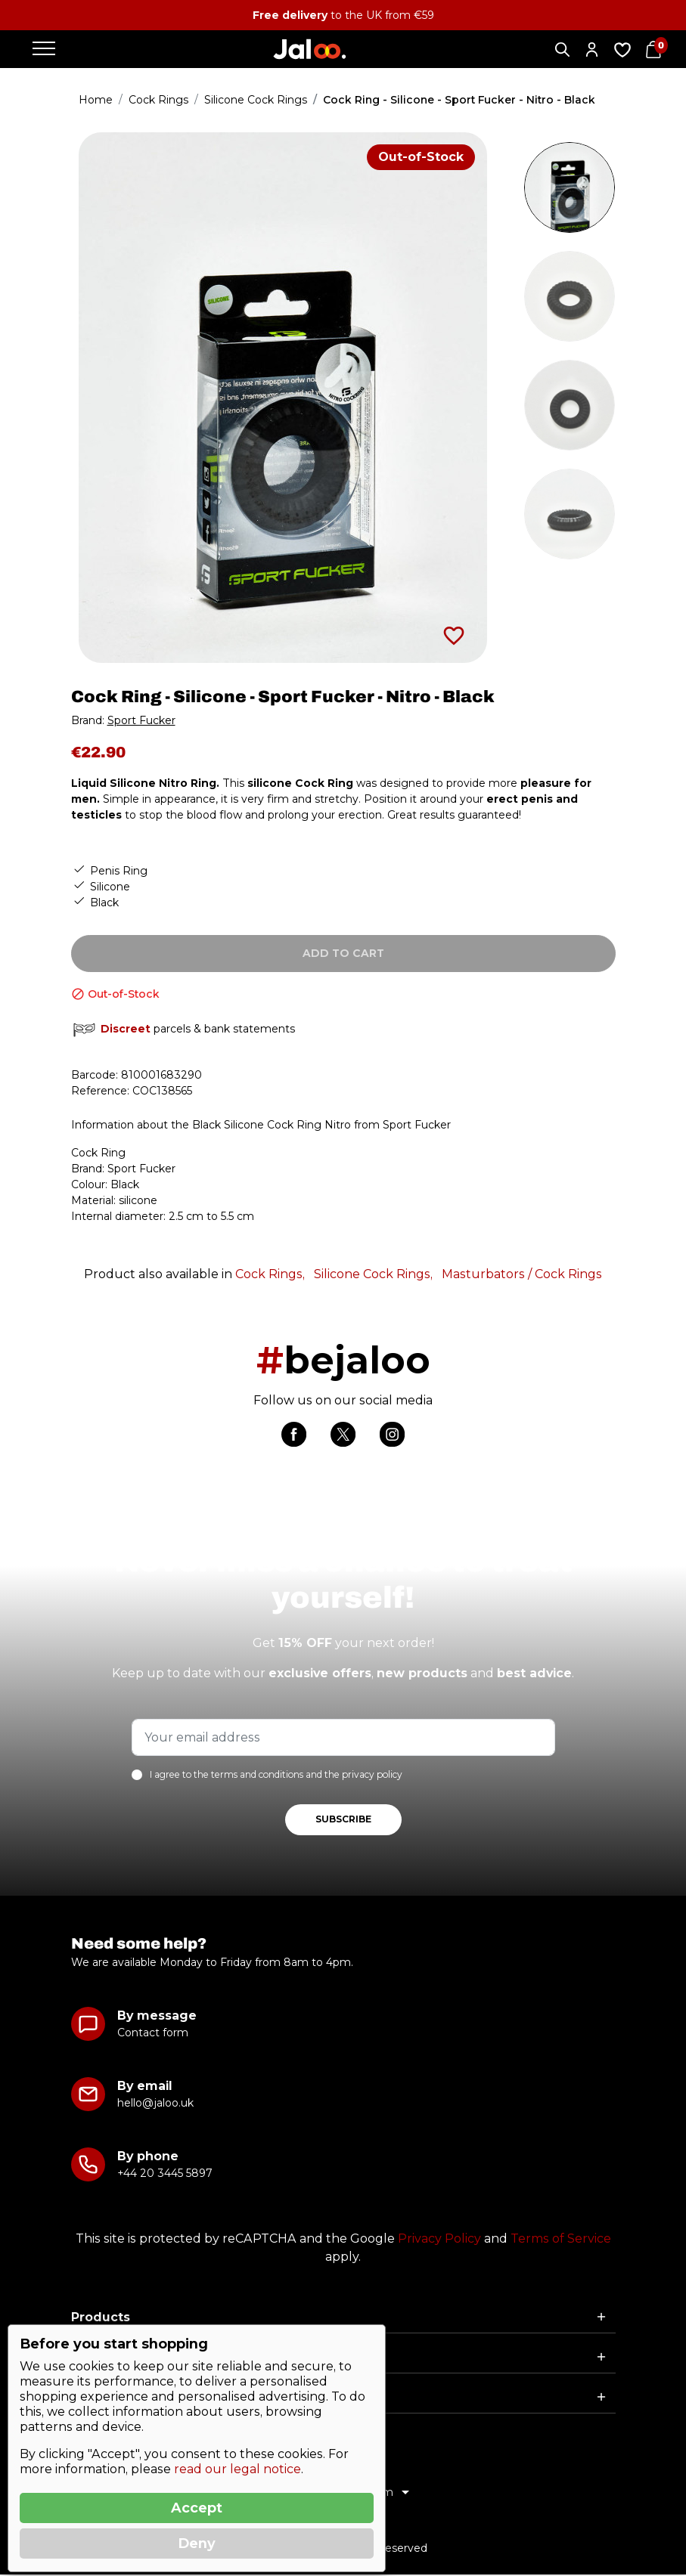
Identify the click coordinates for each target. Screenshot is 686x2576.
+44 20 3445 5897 (164, 2174)
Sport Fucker (141, 720)
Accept (196, 2508)
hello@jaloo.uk (155, 2104)
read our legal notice (237, 2469)
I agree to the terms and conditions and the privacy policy (276, 1776)
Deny (197, 2543)
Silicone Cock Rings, (373, 1274)
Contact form (152, 2034)
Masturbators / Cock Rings (522, 1274)
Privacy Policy (439, 2240)
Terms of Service (561, 2240)
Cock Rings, (270, 1274)
